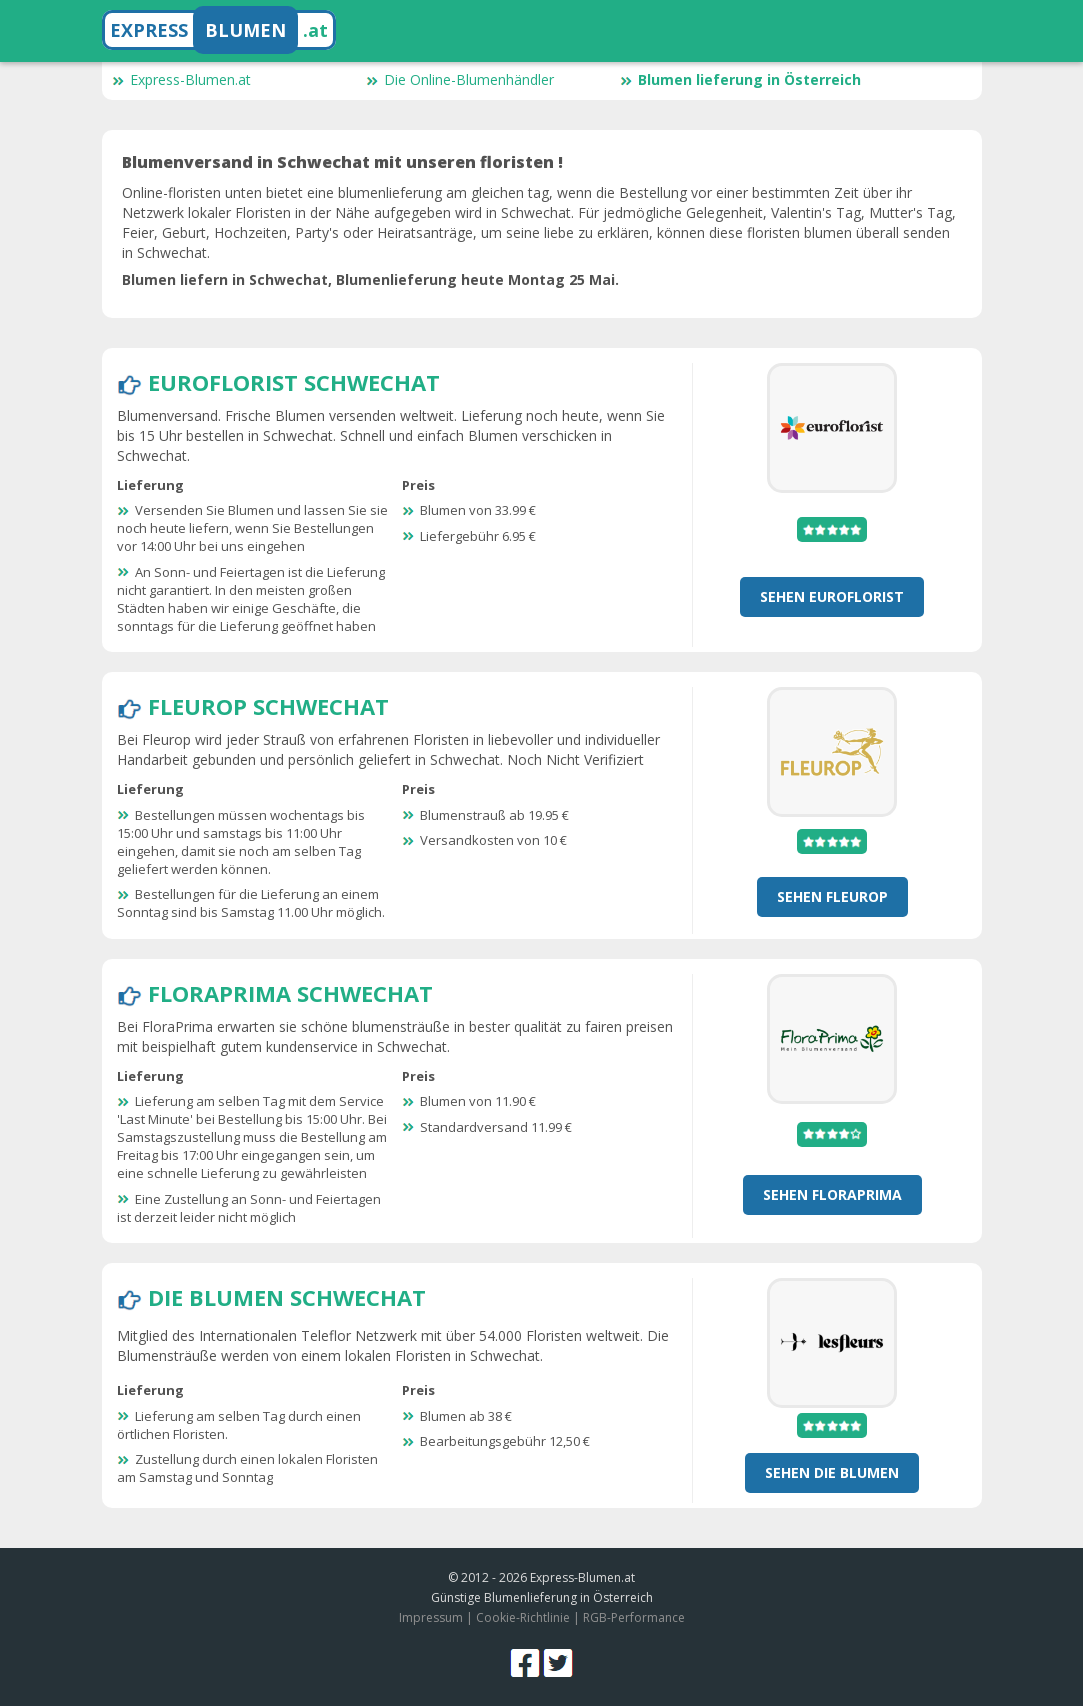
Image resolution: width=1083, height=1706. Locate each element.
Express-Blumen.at (181, 79)
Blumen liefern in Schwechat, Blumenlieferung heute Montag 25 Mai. (370, 279)
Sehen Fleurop (832, 896)
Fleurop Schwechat (268, 706)
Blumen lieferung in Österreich (740, 79)
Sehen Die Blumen (832, 1472)
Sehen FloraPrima (832, 1194)
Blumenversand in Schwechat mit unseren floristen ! (342, 162)
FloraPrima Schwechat (290, 993)
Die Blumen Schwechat (287, 1297)
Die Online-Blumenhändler (460, 79)
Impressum (431, 1617)
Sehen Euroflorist (832, 596)
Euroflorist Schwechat (294, 382)
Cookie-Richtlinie (523, 1617)
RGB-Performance (634, 1617)
